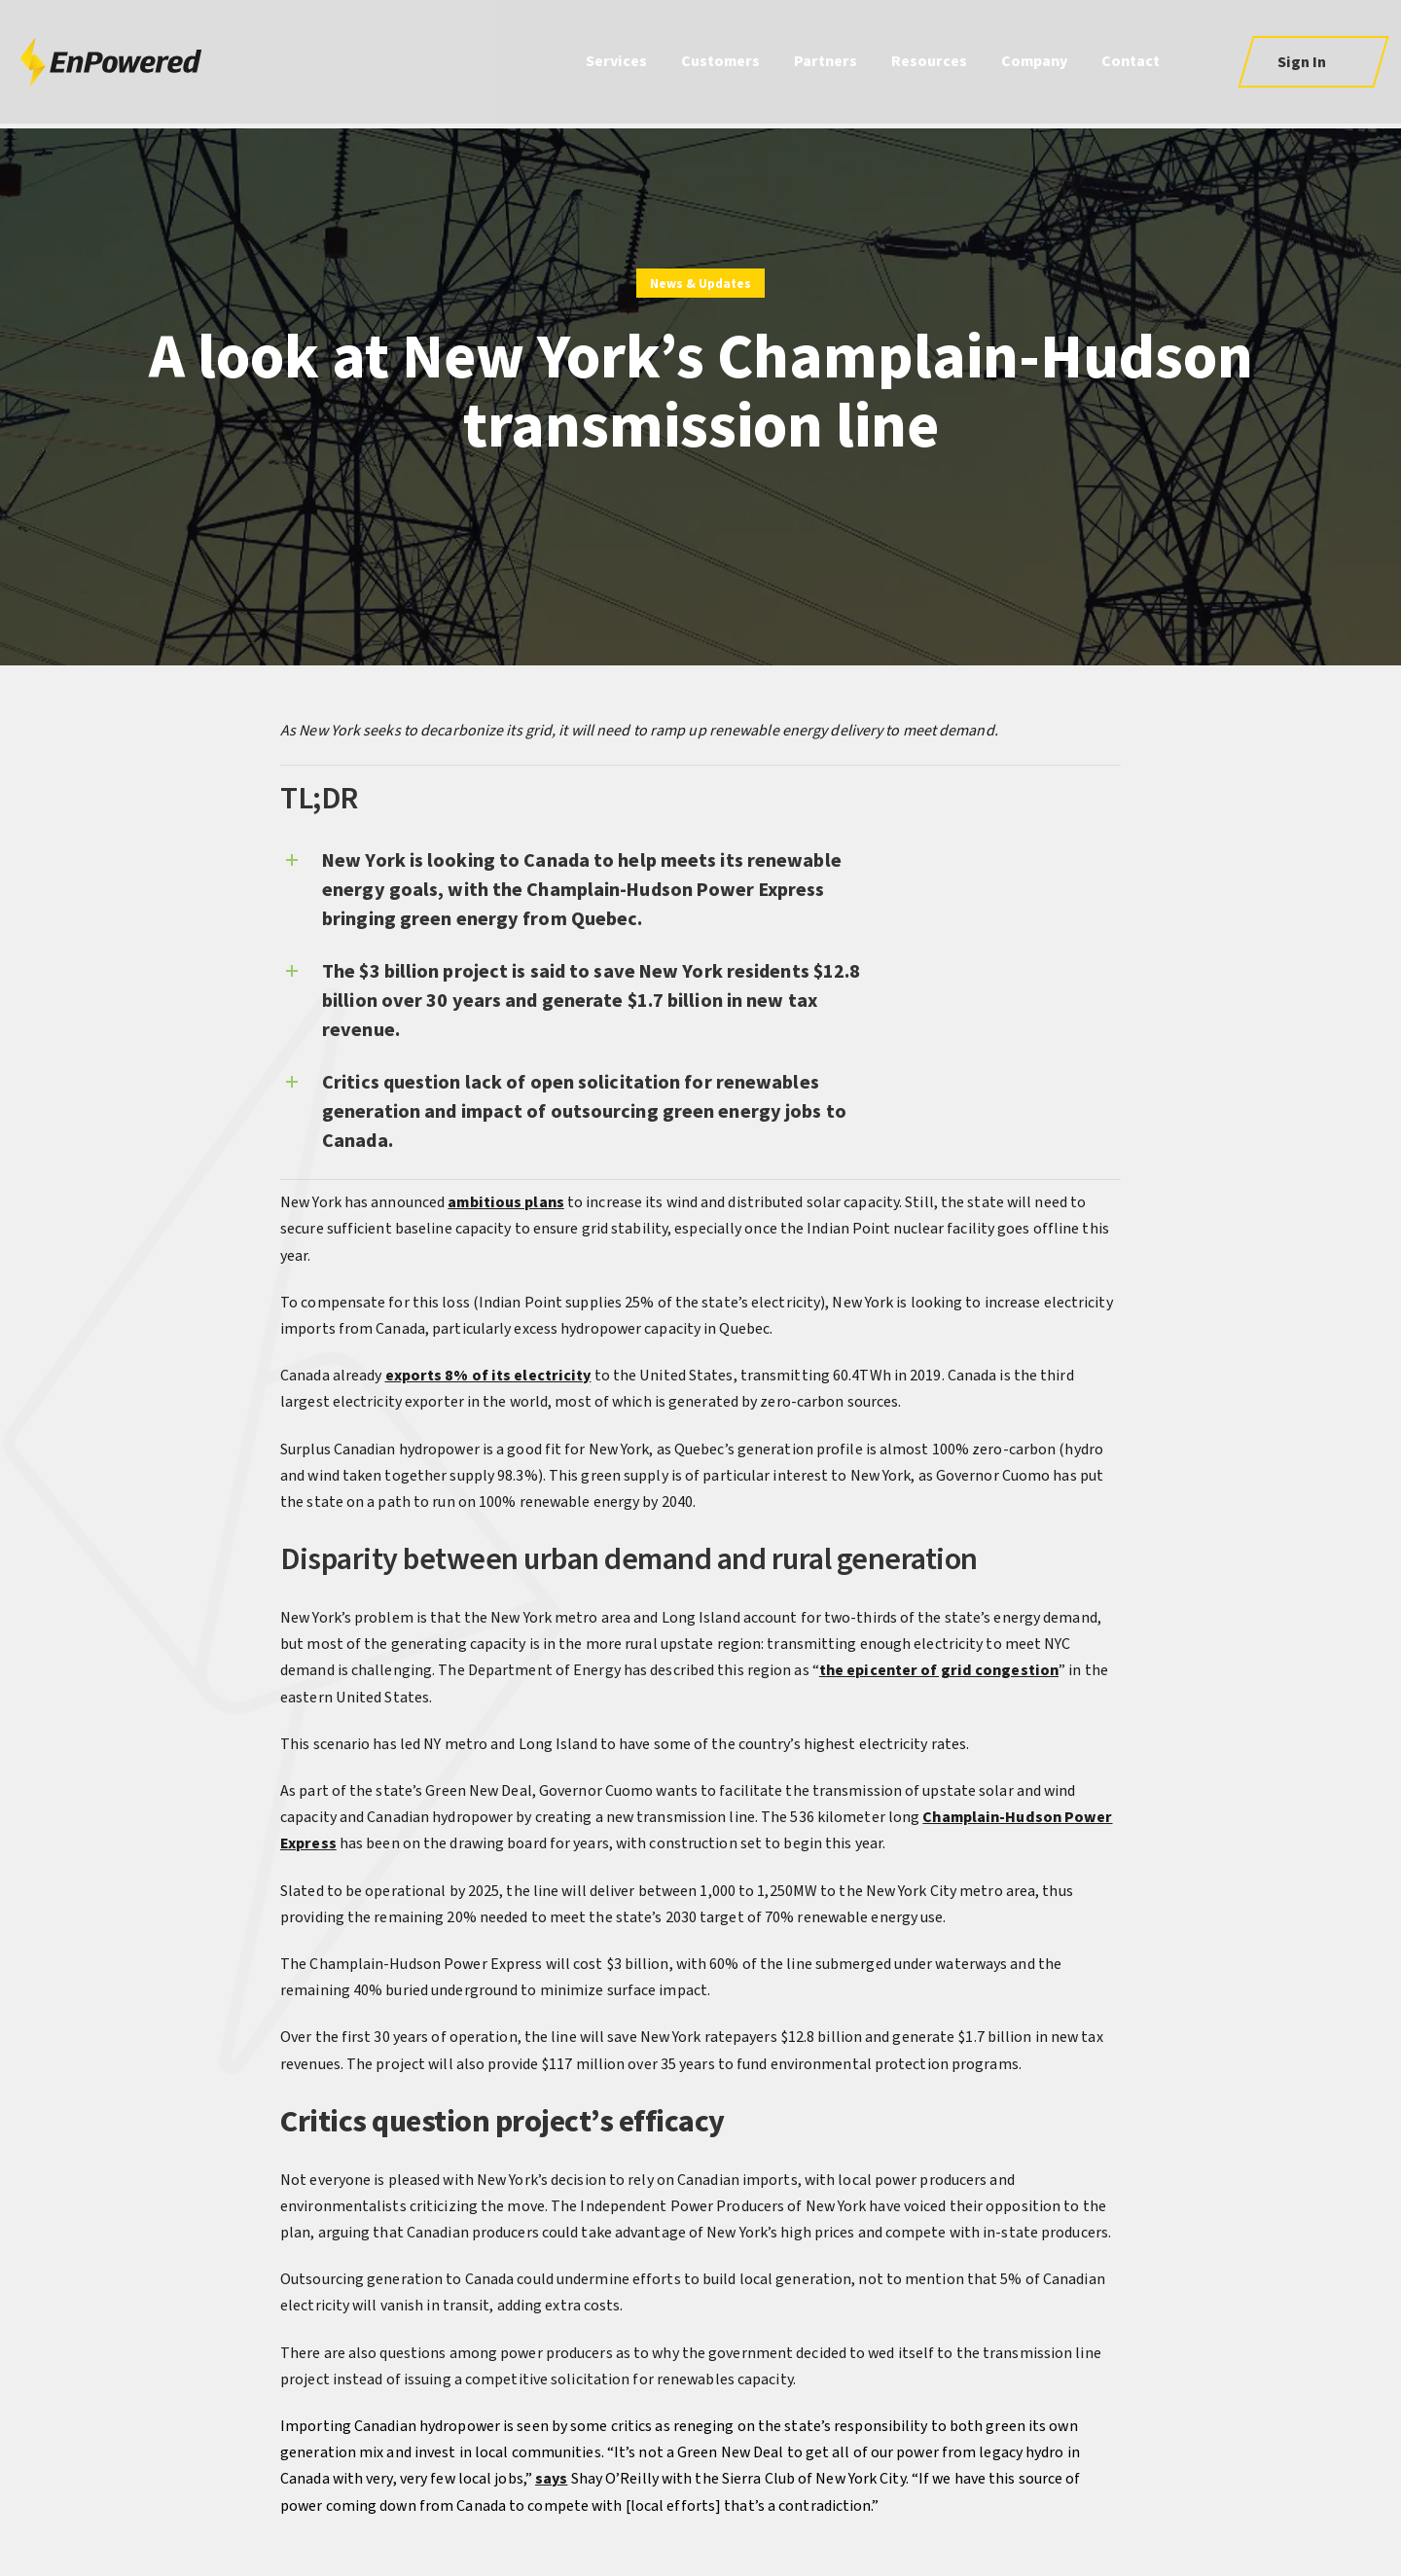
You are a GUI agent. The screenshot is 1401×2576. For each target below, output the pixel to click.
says (551, 2478)
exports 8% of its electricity (488, 1375)
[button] (1313, 64)
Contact (1130, 64)
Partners (825, 64)
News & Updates (700, 284)
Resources (929, 64)
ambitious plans (506, 1202)
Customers (720, 64)
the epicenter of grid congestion (939, 1670)
